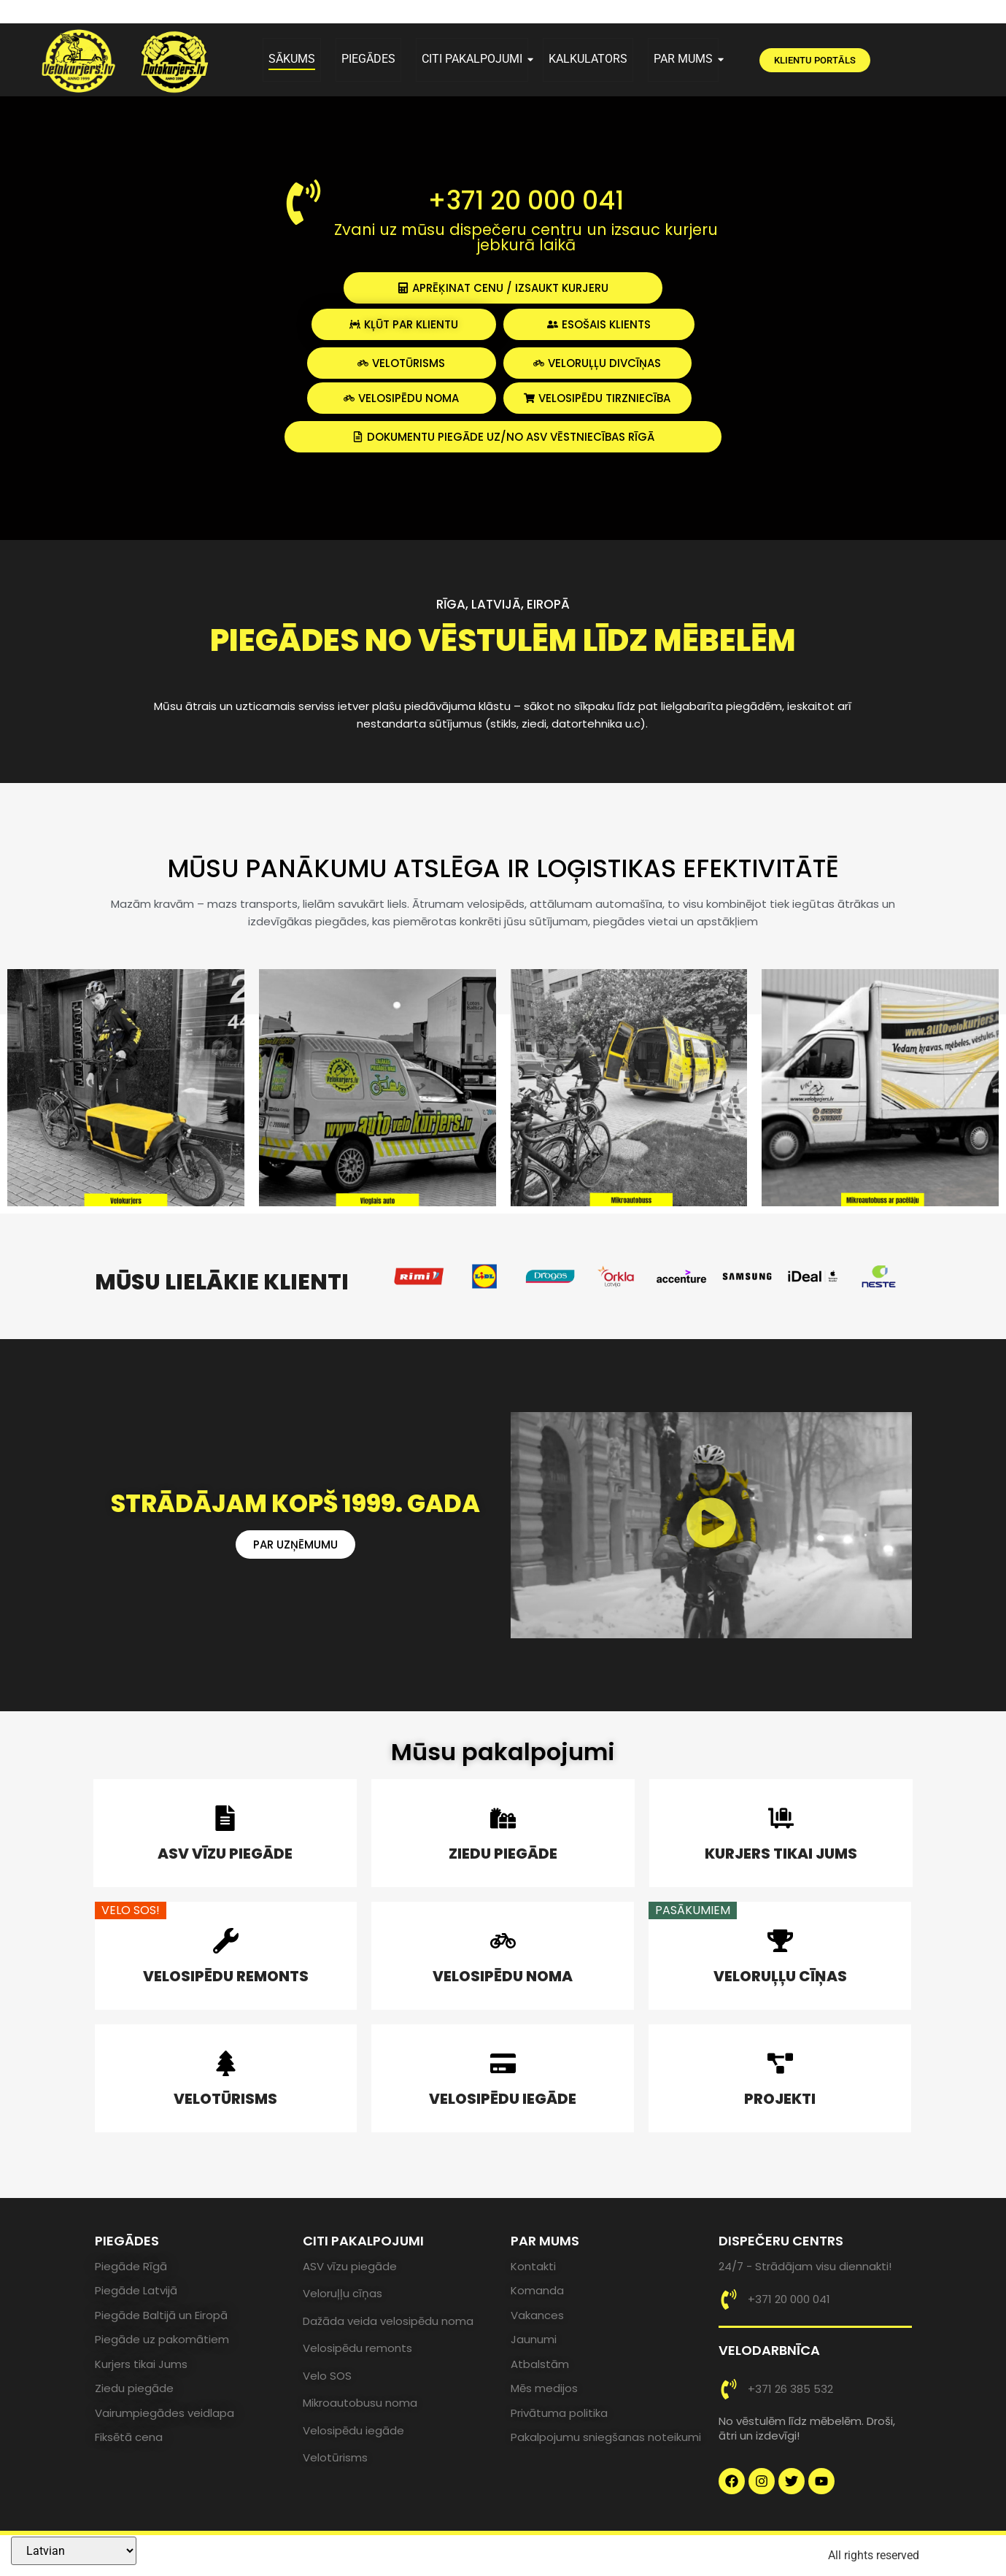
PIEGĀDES (368, 59)
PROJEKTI (780, 2099)
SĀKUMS (291, 59)
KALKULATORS (588, 59)
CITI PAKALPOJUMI (475, 59)
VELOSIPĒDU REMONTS (226, 1976)
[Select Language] (73, 2551)
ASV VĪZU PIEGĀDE (225, 1853)
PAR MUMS (686, 59)
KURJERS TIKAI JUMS (781, 1853)
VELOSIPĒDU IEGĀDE (502, 2099)
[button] (711, 1525)
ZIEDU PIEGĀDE (503, 1853)
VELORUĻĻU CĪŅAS (780, 1976)
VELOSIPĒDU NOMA (503, 1976)
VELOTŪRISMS (225, 2099)
